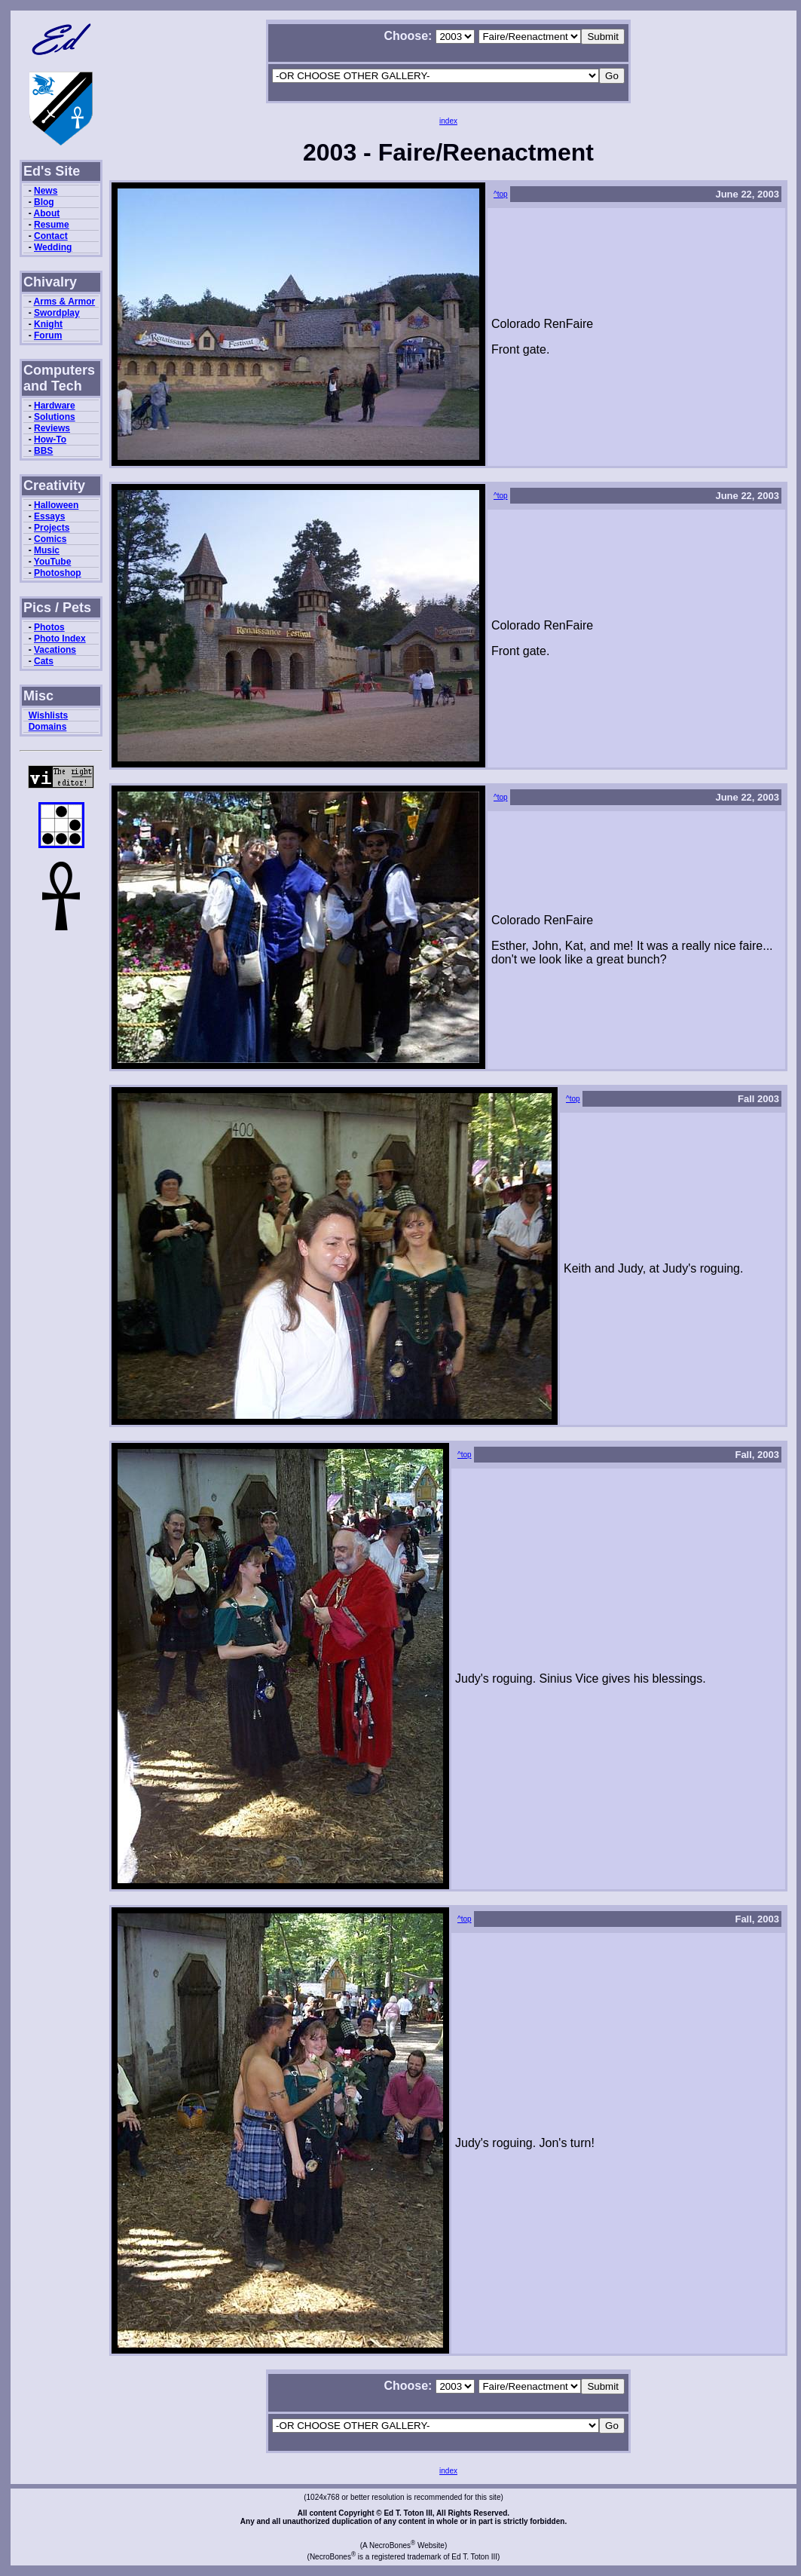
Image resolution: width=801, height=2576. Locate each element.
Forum (48, 335)
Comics (50, 539)
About (47, 213)
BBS (43, 451)
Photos (49, 627)
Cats (44, 661)
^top (501, 194)
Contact (51, 236)
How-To (50, 439)
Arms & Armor (65, 301)
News (45, 190)
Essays (49, 516)
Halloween (56, 505)
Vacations (55, 650)
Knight (48, 324)
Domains (48, 726)
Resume (51, 224)
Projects (51, 527)
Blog (44, 202)
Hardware (54, 405)
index (448, 121)
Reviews (52, 428)
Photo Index (60, 638)
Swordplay (57, 313)
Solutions (54, 417)
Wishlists (49, 715)
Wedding (53, 247)
